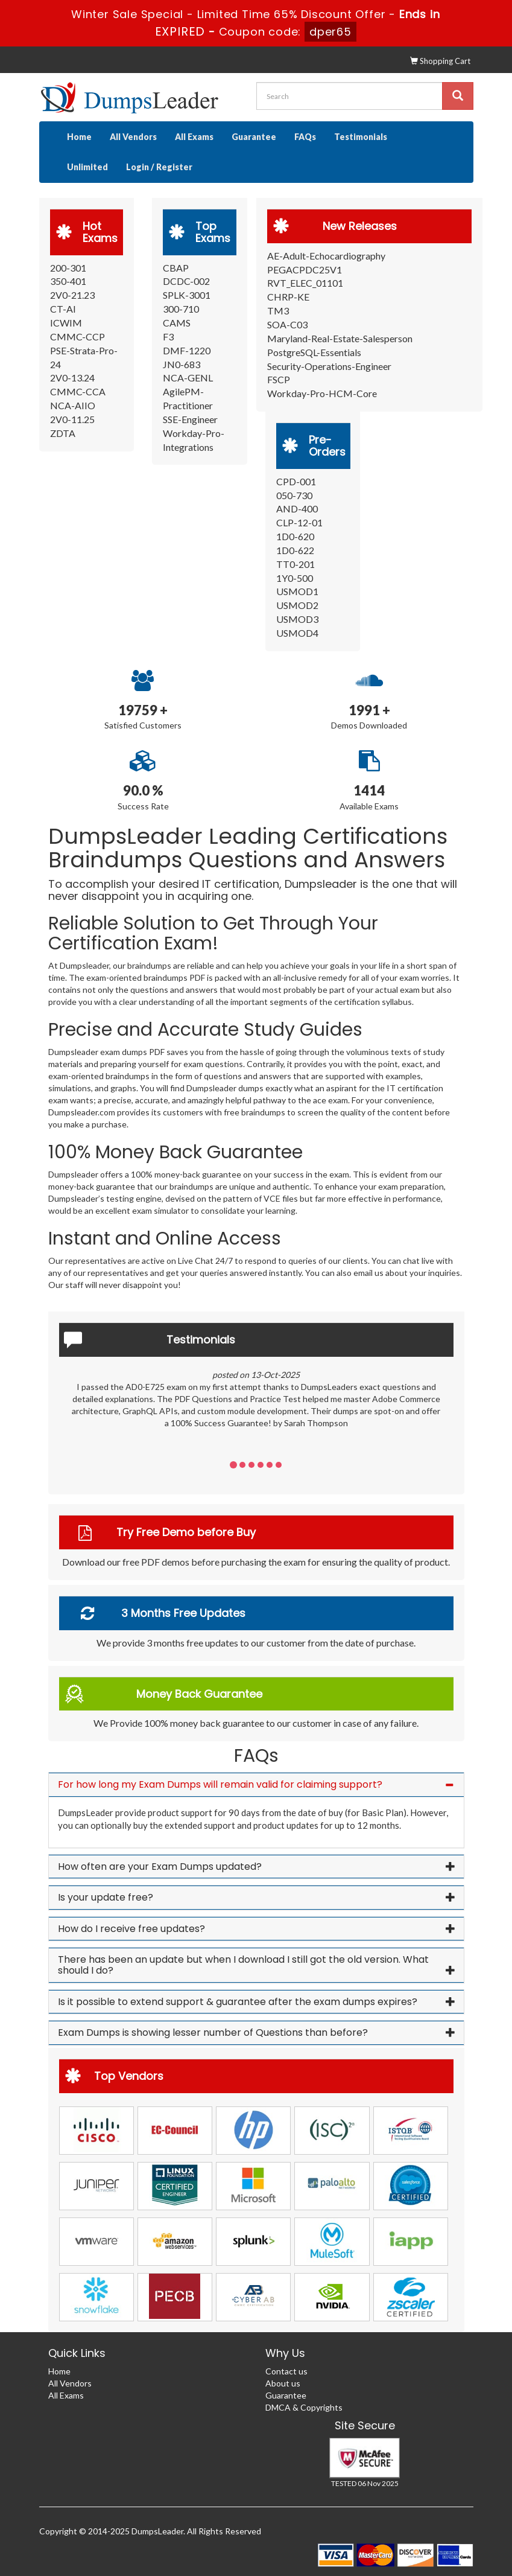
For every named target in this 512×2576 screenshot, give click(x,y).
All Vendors (133, 137)
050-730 (294, 495)
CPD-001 (296, 481)
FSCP (278, 379)
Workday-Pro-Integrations (193, 440)
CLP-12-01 (299, 522)
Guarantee (254, 137)
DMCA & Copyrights (304, 2407)
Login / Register (159, 167)
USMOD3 (297, 619)
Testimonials (360, 137)
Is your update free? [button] (105, 1897)
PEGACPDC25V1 (304, 269)
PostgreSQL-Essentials (314, 352)
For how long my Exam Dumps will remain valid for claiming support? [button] (220, 1784)
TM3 (278, 310)
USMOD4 (297, 633)
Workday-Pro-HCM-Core (322, 393)
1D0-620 (295, 536)
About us (282, 2383)
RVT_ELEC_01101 (305, 283)
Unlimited (87, 167)
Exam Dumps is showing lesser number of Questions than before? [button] (213, 2032)
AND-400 (297, 508)
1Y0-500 (294, 578)
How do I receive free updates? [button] (131, 1929)
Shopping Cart (440, 61)
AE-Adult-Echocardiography (326, 255)
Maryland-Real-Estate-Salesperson (339, 338)
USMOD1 (297, 591)
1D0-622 (295, 550)
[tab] (256, 1785)
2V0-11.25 (72, 419)
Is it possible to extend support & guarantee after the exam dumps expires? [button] (237, 2002)
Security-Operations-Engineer (329, 366)
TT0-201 (295, 564)
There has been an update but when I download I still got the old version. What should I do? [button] (243, 1965)
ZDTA (62, 433)
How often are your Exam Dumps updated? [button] (160, 1866)
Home (79, 137)
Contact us (286, 2371)
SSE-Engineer (190, 419)
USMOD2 (297, 605)
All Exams (194, 137)
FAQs (305, 137)
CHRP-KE (288, 296)
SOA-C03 (287, 324)
